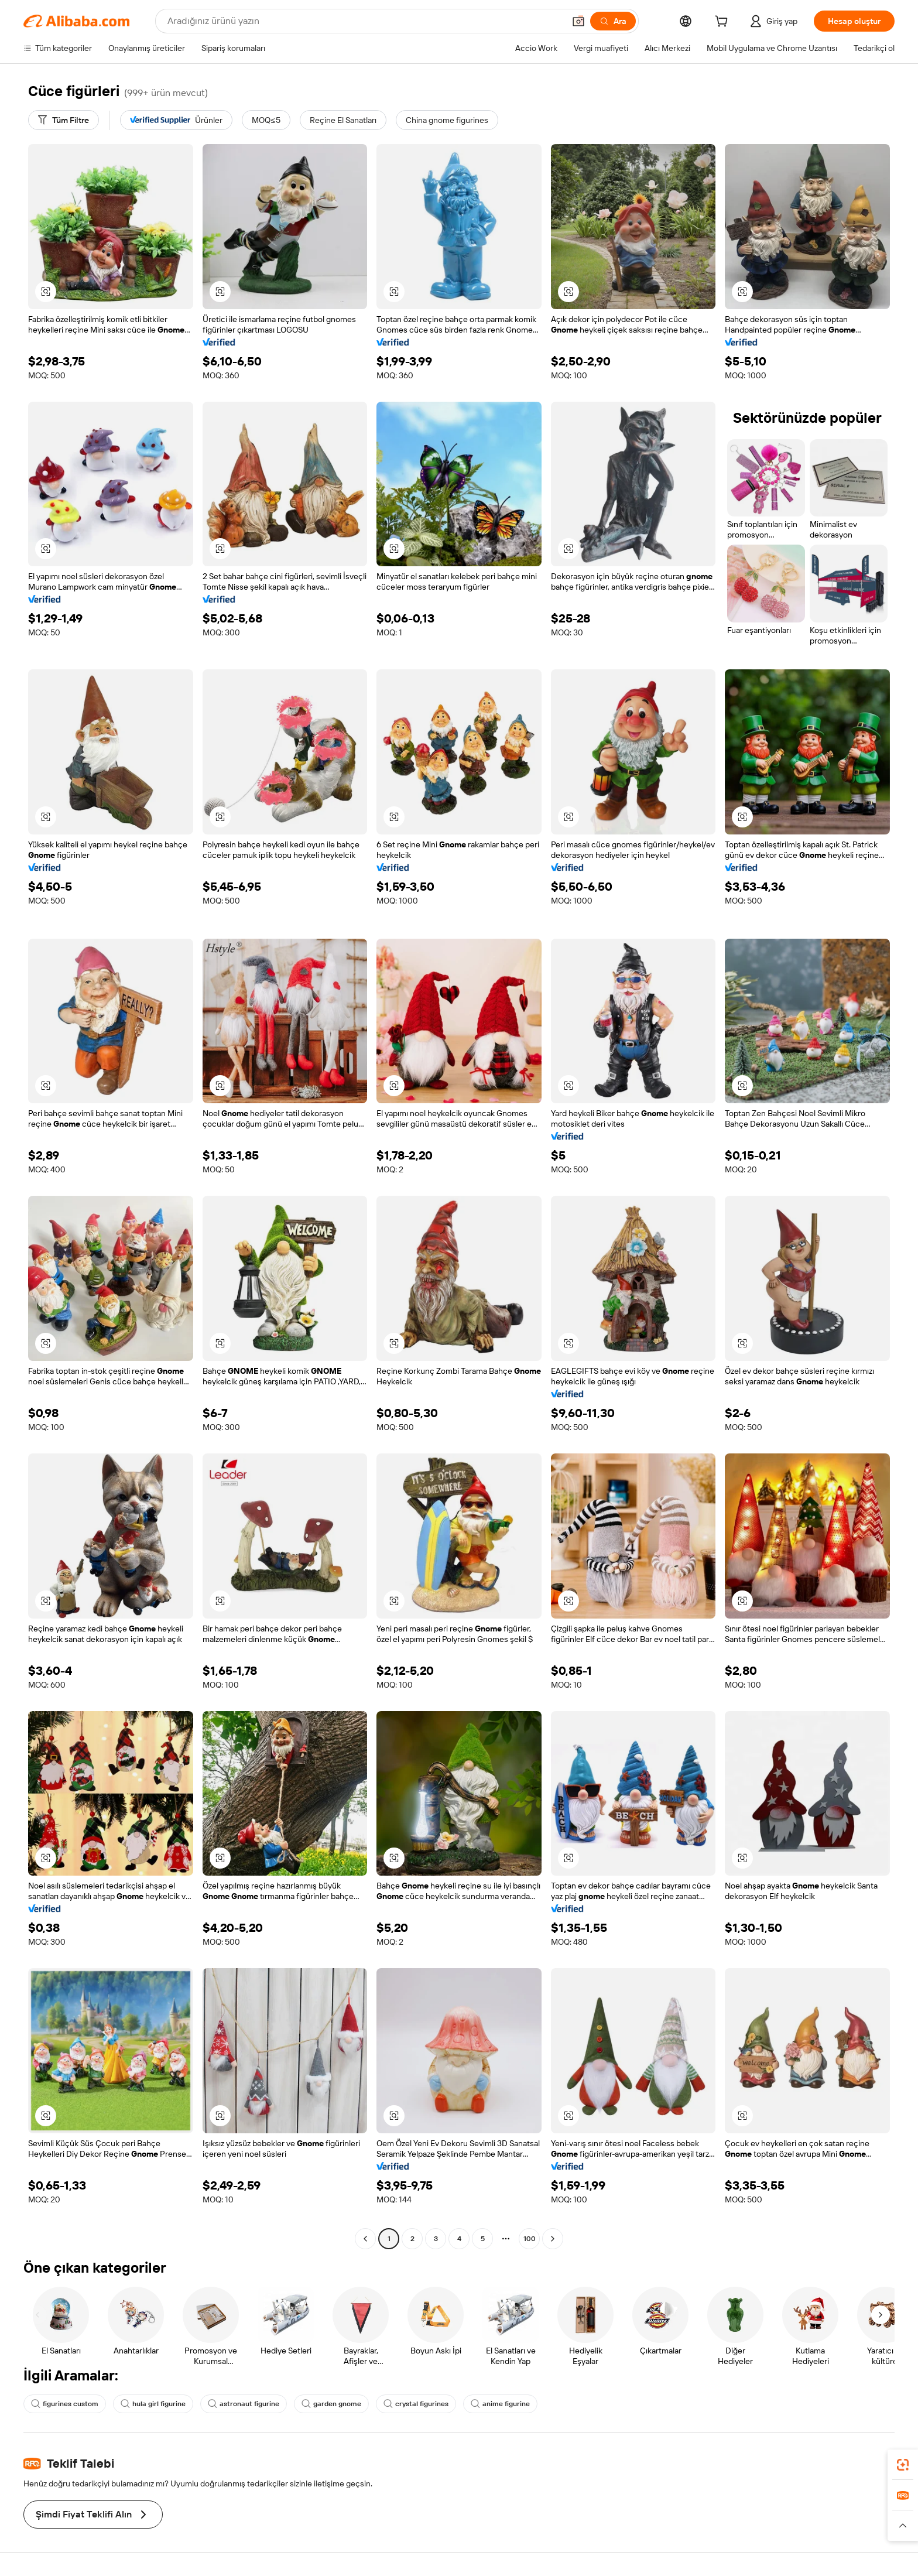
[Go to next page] (552, 2238)
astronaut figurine (243, 2404)
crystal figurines (415, 2404)
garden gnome (331, 2404)
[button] (578, 21)
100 (529, 2239)
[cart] (723, 23)
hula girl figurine (153, 2404)
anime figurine (500, 2404)
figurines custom (64, 2404)
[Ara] (613, 21)
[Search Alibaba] (364, 21)
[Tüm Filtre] (63, 120)
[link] (903, 2465)
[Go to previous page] (365, 2238)
